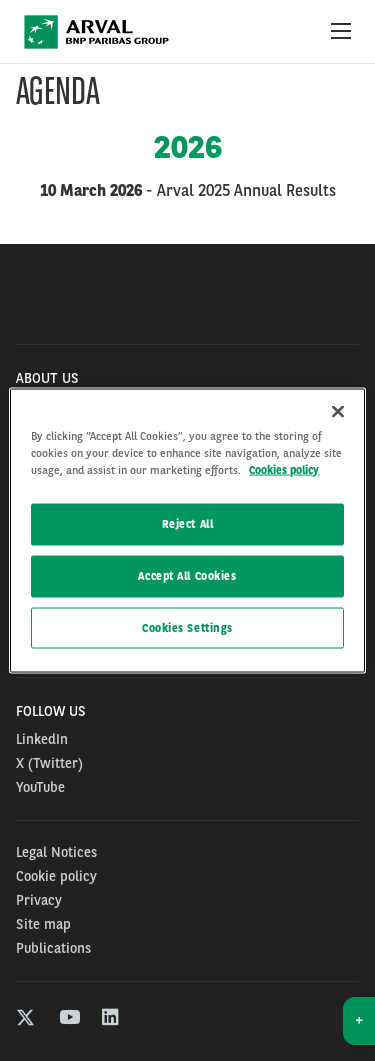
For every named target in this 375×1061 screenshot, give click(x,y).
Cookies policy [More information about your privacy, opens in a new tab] (284, 469)
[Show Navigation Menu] (341, 32)
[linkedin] (111, 1019)
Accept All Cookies (187, 575)
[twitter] (25, 1019)
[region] (187, 530)
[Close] (338, 411)
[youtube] (68, 1019)
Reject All (188, 523)
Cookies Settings (187, 627)
